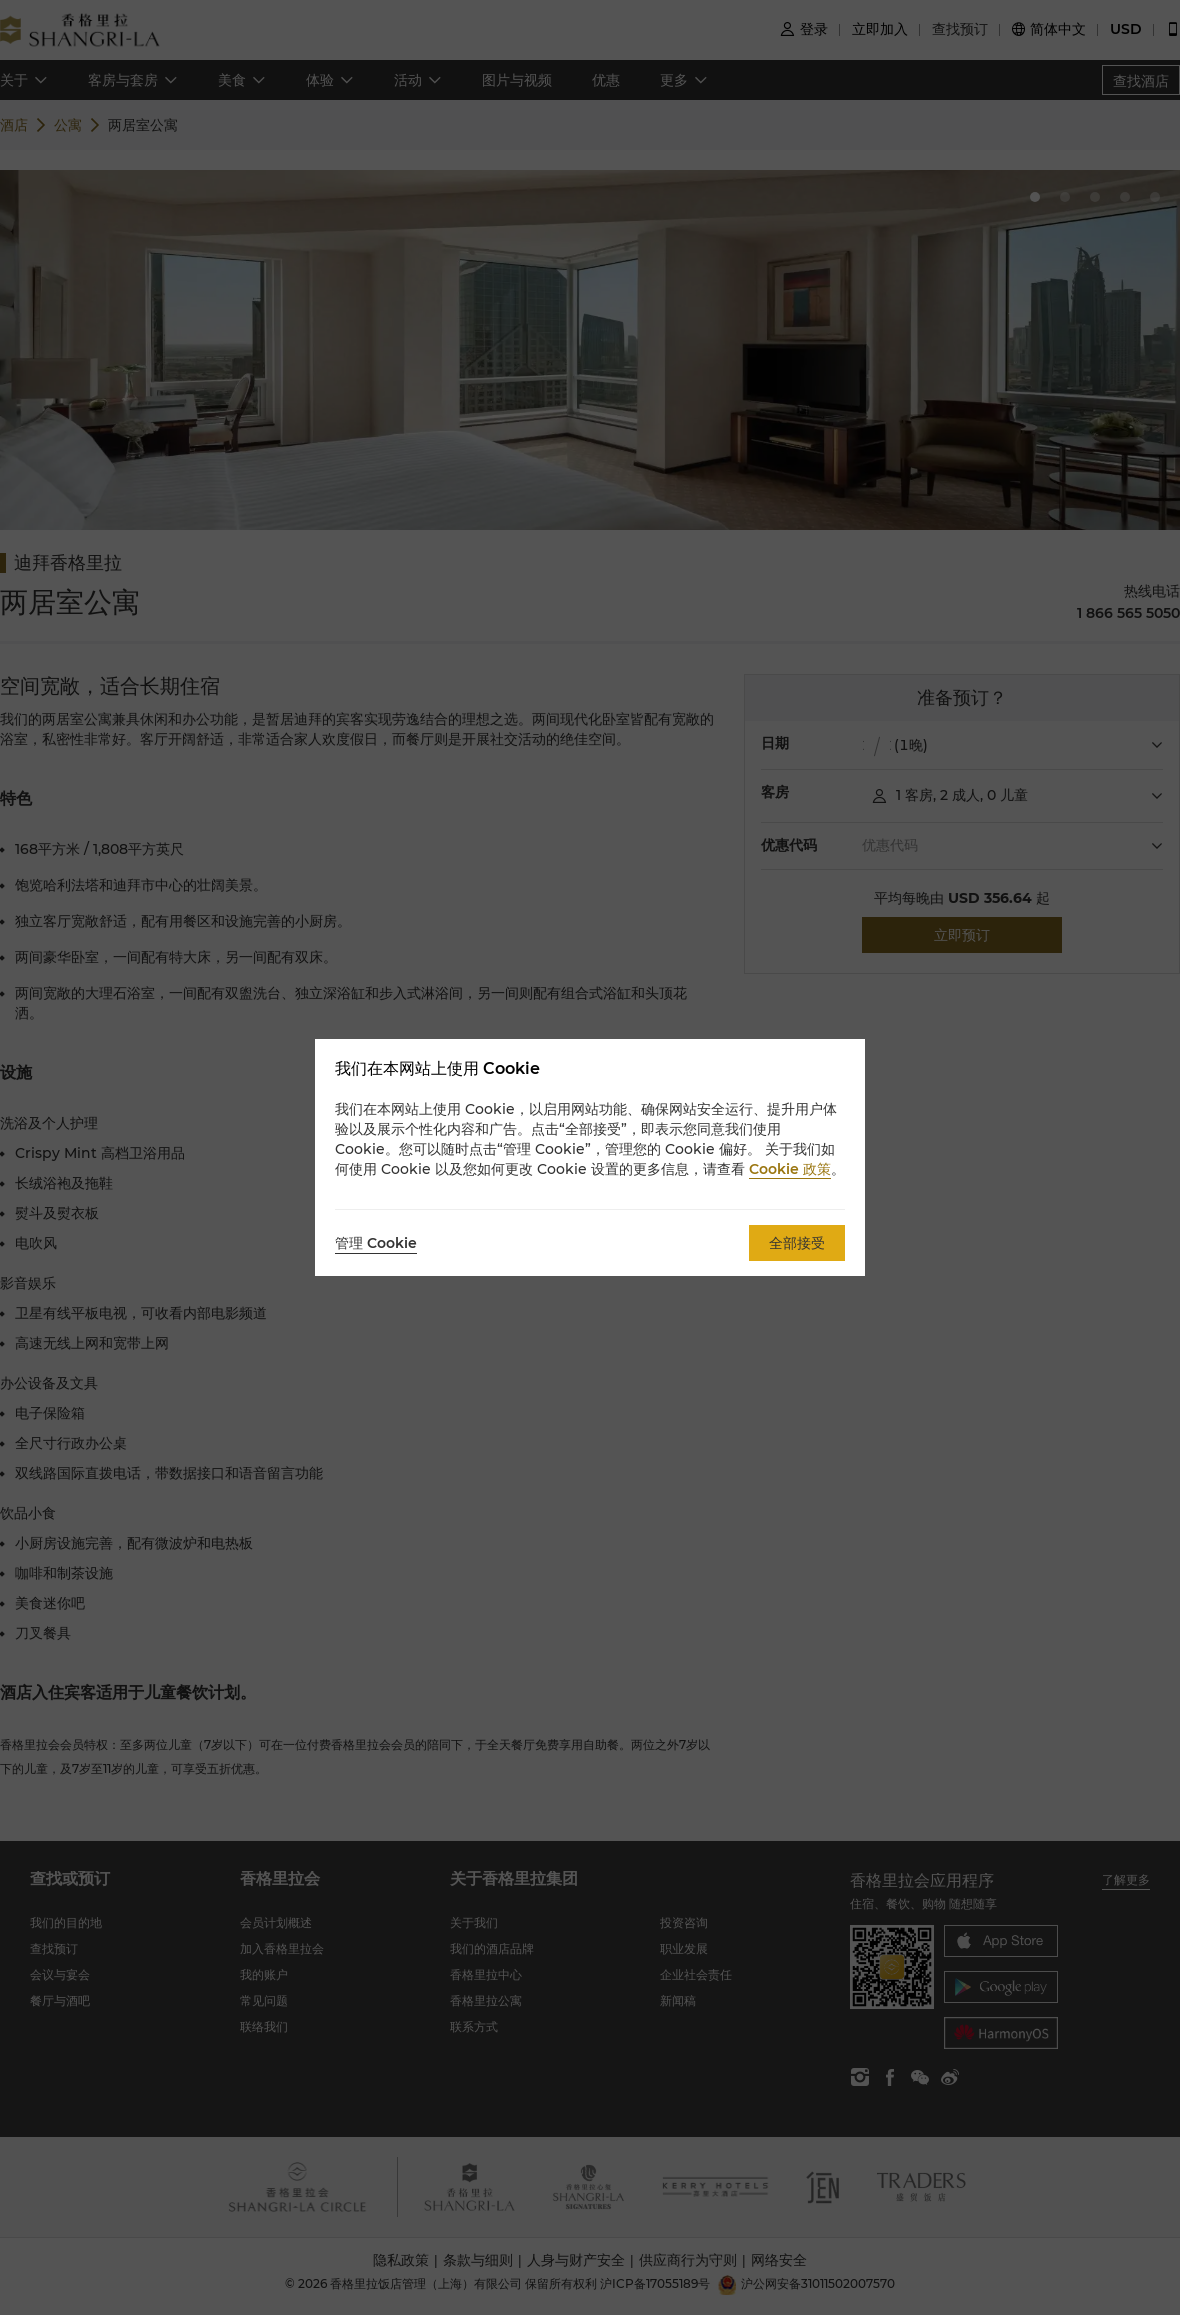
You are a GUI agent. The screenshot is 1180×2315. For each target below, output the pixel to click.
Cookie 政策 (790, 1169)
